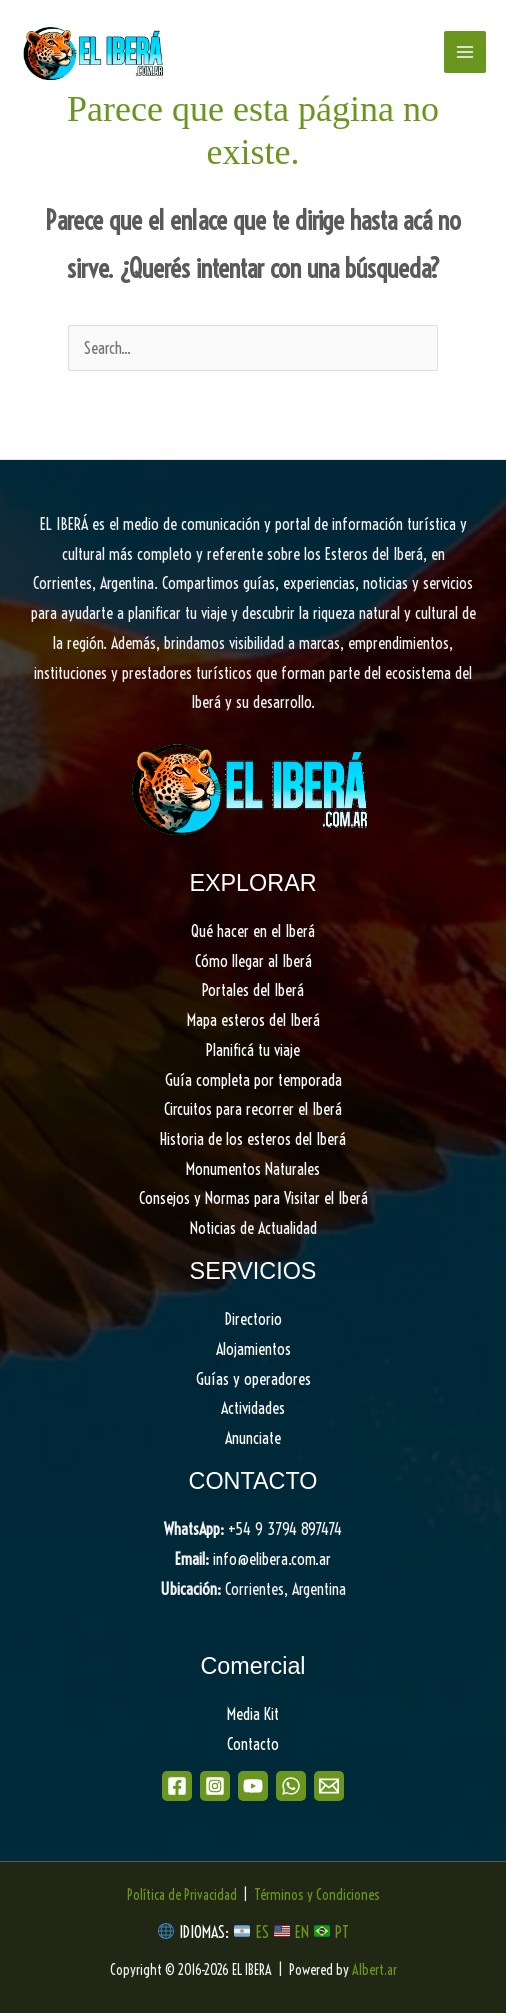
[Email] (329, 1786)
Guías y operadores (253, 1379)
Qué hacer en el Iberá (253, 931)
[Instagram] (215, 1786)
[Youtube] (253, 1786)
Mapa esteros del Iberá (253, 1020)
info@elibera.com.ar (272, 1559)
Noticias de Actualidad (253, 1228)
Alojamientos (253, 1349)
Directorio (253, 1319)
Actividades (253, 1408)
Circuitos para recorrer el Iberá (253, 1109)
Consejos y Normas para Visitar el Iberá (253, 1198)
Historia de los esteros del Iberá (253, 1139)
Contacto (253, 1744)
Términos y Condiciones (317, 1895)
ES (264, 1932)
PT (342, 1932)
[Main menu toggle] (465, 52)
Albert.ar (374, 1970)
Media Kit (253, 1714)
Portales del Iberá (253, 990)
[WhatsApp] (291, 1786)
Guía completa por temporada (253, 1080)
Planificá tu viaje (253, 1050)
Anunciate (253, 1438)
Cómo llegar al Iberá (253, 961)
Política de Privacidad (182, 1895)
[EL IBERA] (95, 52)
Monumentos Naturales (253, 1169)
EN (302, 1932)
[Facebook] (177, 1786)
